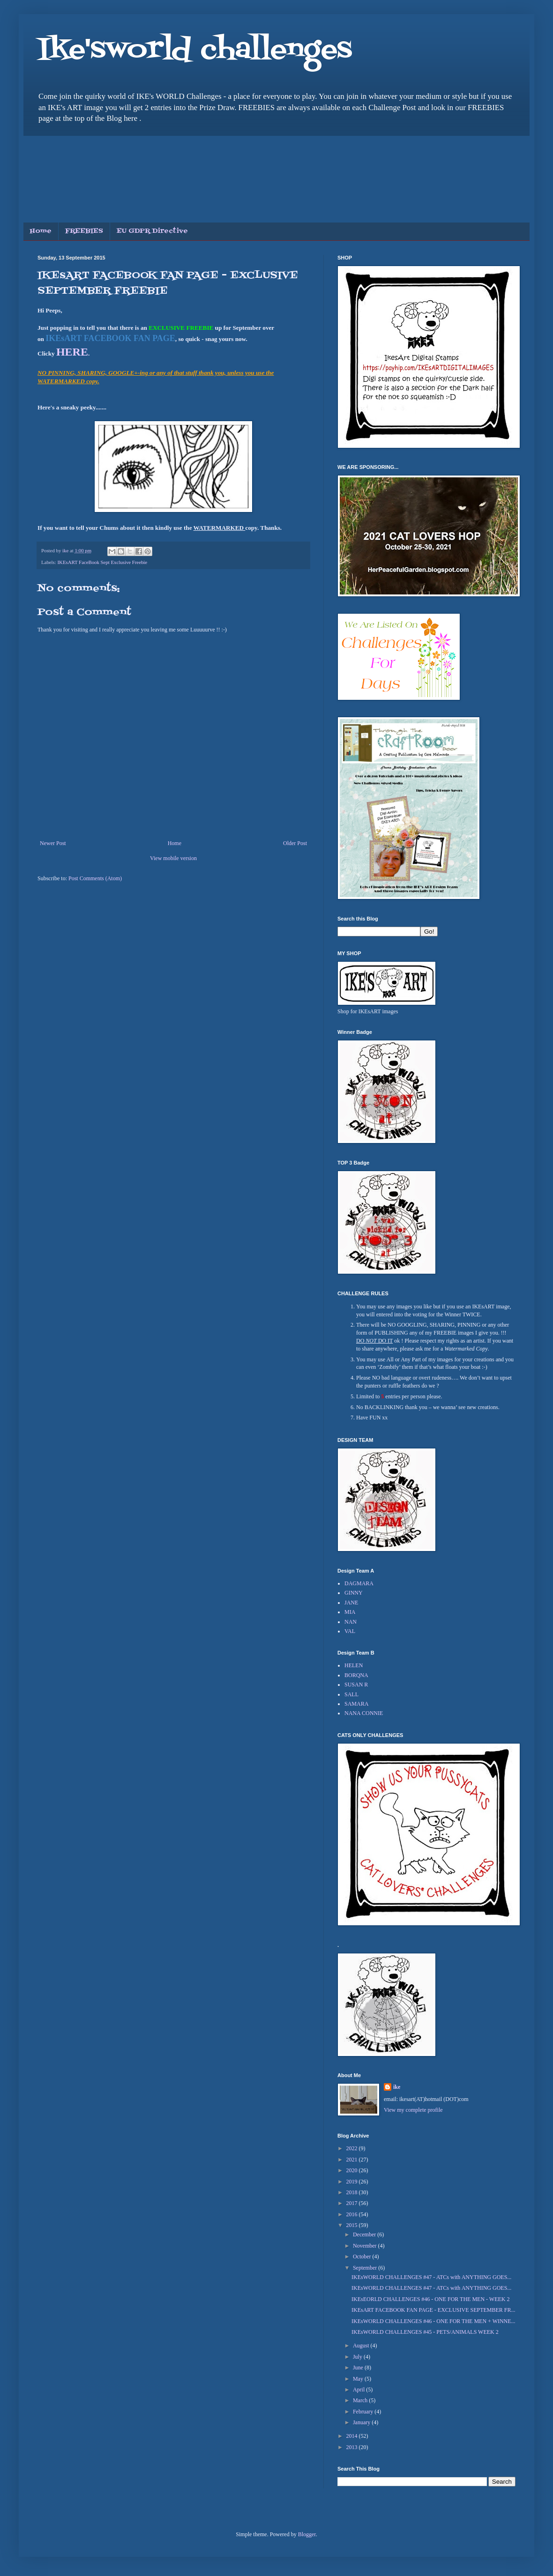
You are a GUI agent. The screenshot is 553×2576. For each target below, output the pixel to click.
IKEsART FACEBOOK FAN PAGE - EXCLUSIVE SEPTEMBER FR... (433, 2310)
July (358, 2356)
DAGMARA (359, 1583)
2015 (352, 2225)
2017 (352, 2203)
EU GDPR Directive (152, 231)
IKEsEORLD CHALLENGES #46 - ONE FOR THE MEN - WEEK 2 (430, 2299)
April (359, 2389)
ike (396, 2087)
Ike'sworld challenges (194, 50)
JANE (351, 1602)
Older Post (295, 843)
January (362, 2422)
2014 (352, 2436)
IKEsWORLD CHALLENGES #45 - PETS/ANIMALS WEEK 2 (425, 2332)
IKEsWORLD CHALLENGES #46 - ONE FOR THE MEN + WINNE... (433, 2321)
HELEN (353, 1665)
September (365, 2267)
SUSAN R (356, 1684)
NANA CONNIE (363, 1713)
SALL (351, 1694)
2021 (352, 2159)
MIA (349, 1612)
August (362, 2345)
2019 (352, 2181)
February (363, 2411)
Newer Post (53, 843)
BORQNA (356, 1675)
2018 (352, 2192)
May (359, 2379)
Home (41, 231)
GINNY (353, 1592)
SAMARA (356, 1703)
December (365, 2234)
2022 (352, 2148)
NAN (350, 1621)
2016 (352, 2214)
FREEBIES (84, 231)
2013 (352, 2447)
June (359, 2367)
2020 (352, 2170)
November (365, 2245)
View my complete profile (413, 2110)
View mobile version (173, 858)
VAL (349, 1631)
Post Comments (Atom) (95, 878)
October (363, 2256)
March (361, 2400)
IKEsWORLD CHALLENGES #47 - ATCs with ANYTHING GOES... (431, 2277)
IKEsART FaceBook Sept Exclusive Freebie (102, 562)
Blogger (307, 2534)
